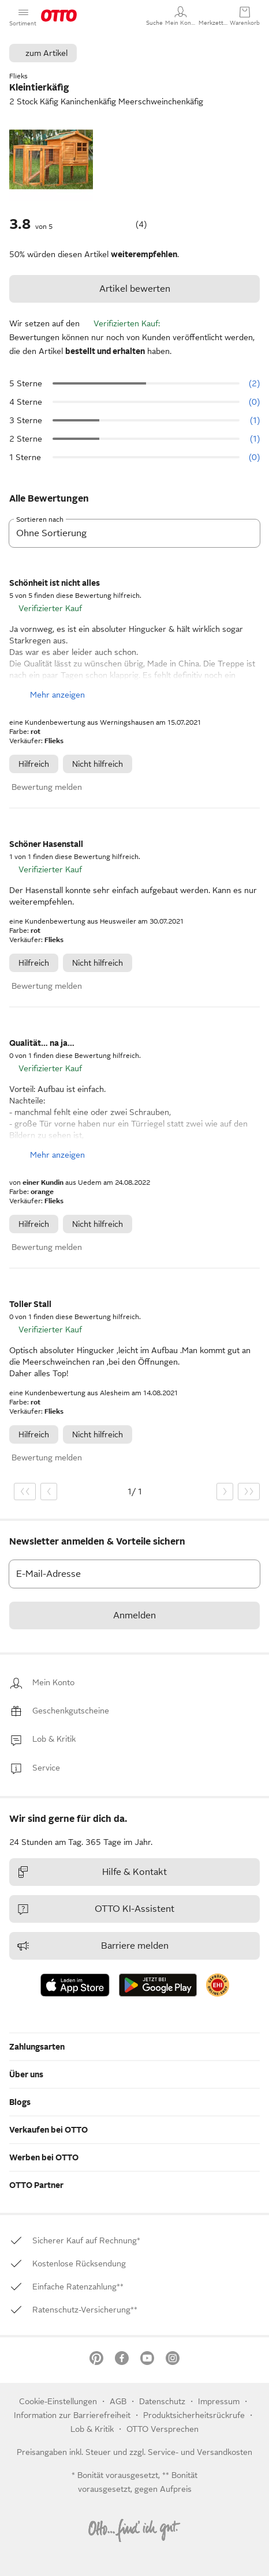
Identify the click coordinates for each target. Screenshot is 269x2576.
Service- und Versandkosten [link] (200, 2452)
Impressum (219, 2401)
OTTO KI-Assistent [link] (95, 1909)
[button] (154, 16)
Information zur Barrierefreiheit (72, 2415)
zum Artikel (46, 53)
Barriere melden (92, 1946)
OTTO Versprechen (162, 2429)
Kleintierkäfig (39, 87)
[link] (53, 1682)
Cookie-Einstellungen (58, 2401)
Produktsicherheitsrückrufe (194, 2415)
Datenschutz (163, 2401)
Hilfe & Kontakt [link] (91, 1872)
